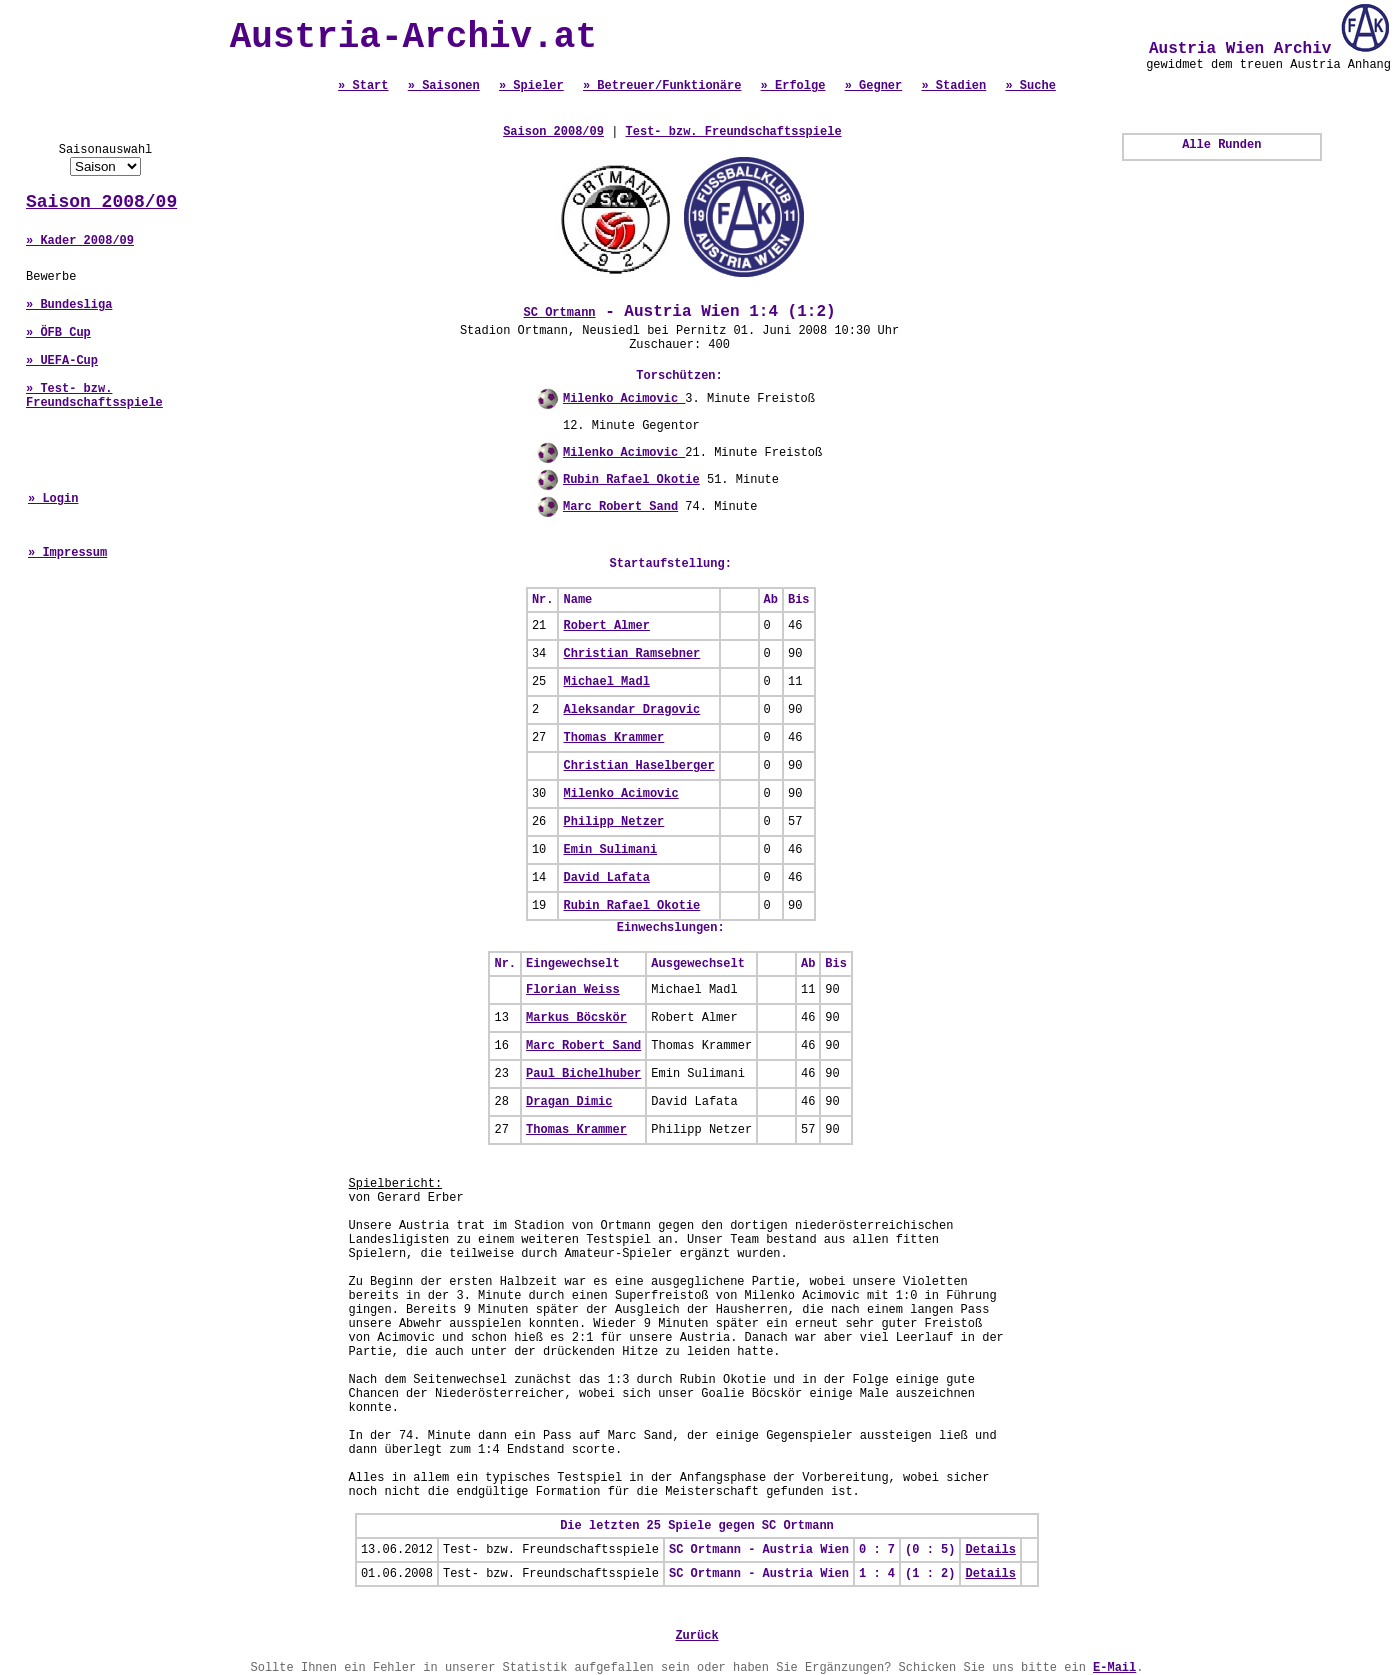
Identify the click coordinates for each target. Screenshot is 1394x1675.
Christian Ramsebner (631, 654)
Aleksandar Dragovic (631, 710)
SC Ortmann (560, 313)
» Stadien (953, 86)
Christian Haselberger (638, 766)
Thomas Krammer (613, 738)
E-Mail (1114, 1668)
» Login (53, 499)
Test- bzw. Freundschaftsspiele (734, 132)
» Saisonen (444, 86)
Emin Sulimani (610, 850)
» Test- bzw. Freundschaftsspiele (94, 396)
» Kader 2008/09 (80, 241)
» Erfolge (793, 86)
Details (990, 1550)
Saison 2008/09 (101, 202)
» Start (363, 86)
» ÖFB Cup (58, 333)
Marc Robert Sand (620, 507)
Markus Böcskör (576, 1018)
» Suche (1030, 86)
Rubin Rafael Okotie (631, 480)
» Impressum (67, 553)
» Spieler (531, 86)
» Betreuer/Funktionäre (662, 86)
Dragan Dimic (569, 1102)
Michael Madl (606, 682)
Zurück (696, 1636)
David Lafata (606, 878)
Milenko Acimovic (624, 399)
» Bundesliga (69, 305)
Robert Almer (606, 626)
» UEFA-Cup (62, 361)
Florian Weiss (573, 990)
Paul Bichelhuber (583, 1074)
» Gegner (874, 86)
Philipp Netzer (613, 822)
